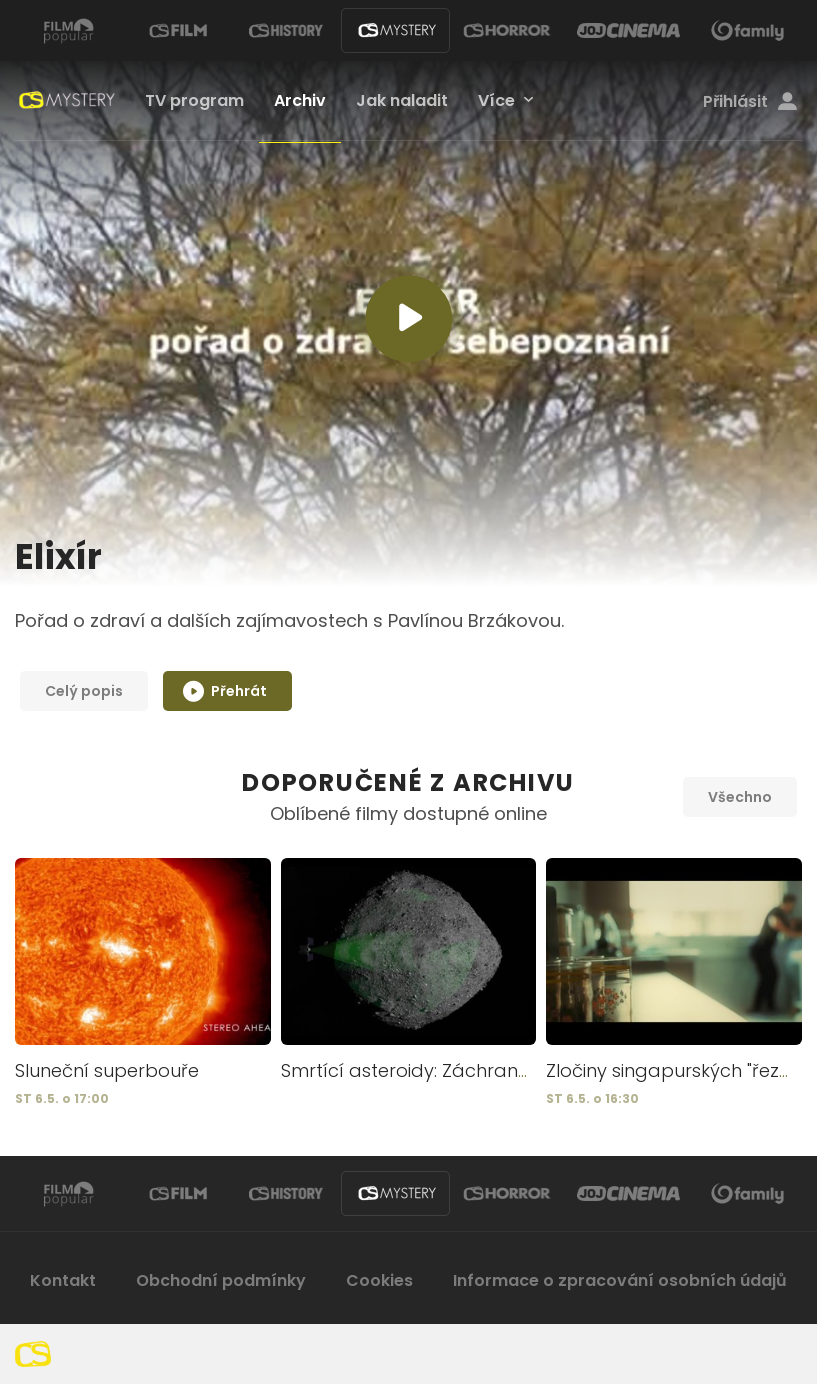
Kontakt (63, 1280)
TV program (194, 100)
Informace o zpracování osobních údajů (620, 1280)
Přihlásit (750, 102)
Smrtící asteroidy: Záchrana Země (433, 1070)
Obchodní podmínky (221, 1280)
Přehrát (225, 689)
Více (496, 100)
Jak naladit (402, 100)
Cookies (379, 1280)
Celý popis (84, 691)
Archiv (300, 100)
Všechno (740, 797)
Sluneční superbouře (107, 1070)
